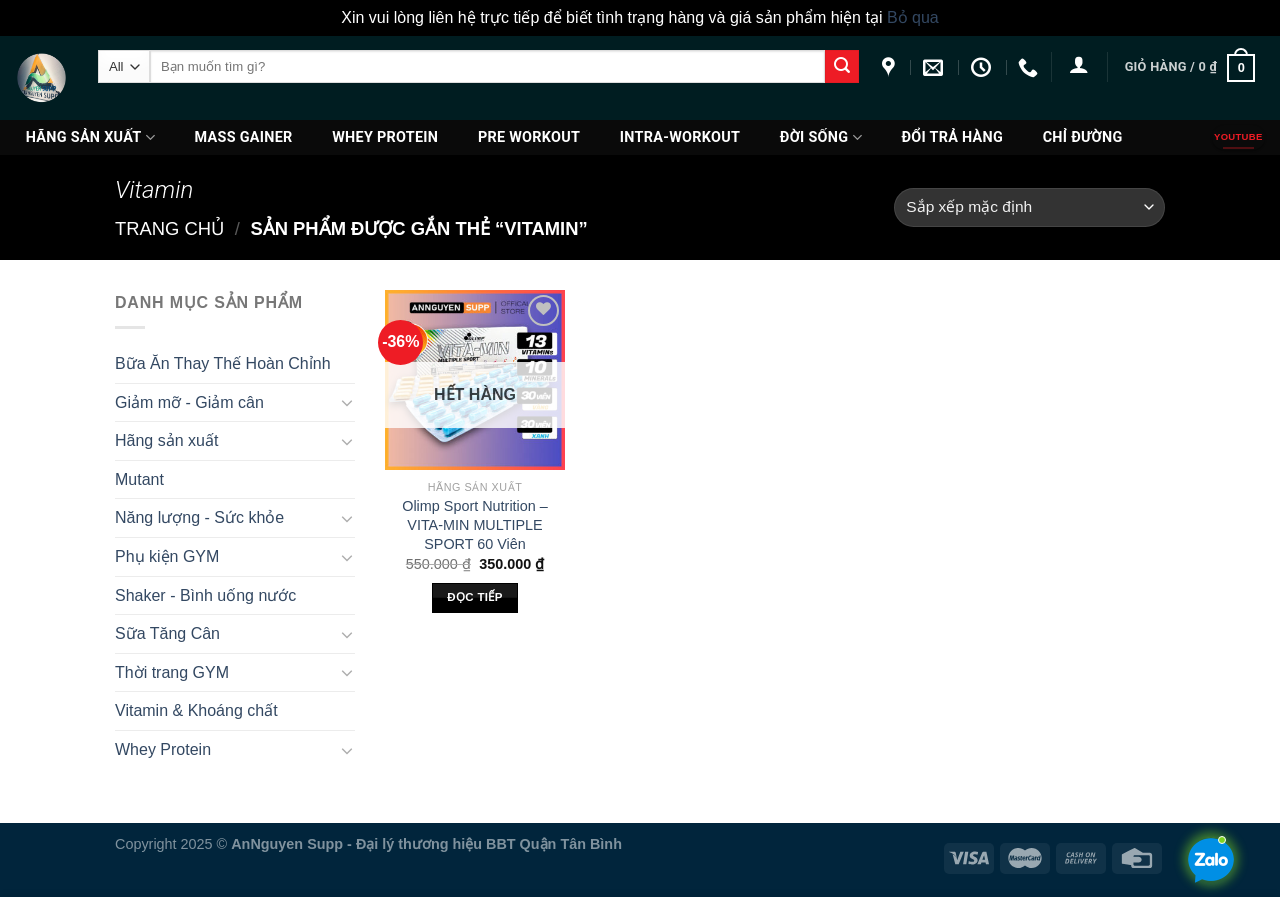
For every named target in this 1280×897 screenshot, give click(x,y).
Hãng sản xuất (90, 137)
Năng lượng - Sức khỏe (199, 517)
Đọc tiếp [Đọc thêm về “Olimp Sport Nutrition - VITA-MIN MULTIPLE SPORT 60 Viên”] (475, 597)
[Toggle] (347, 402)
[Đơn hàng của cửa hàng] (1029, 207)
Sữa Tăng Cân (167, 633)
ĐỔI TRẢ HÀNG (952, 137)
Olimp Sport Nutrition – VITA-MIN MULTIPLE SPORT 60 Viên (475, 524)
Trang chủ (169, 228)
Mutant (139, 479)
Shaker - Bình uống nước (205, 595)
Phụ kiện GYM (167, 556)
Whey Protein (385, 137)
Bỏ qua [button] (913, 17)
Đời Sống (821, 137)
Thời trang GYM (172, 672)
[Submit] (842, 67)
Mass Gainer (244, 137)
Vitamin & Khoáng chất (196, 710)
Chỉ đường (1083, 137)
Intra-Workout (680, 137)
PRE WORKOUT (529, 137)
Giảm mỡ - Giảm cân (189, 402)
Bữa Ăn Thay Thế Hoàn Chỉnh (223, 363)
